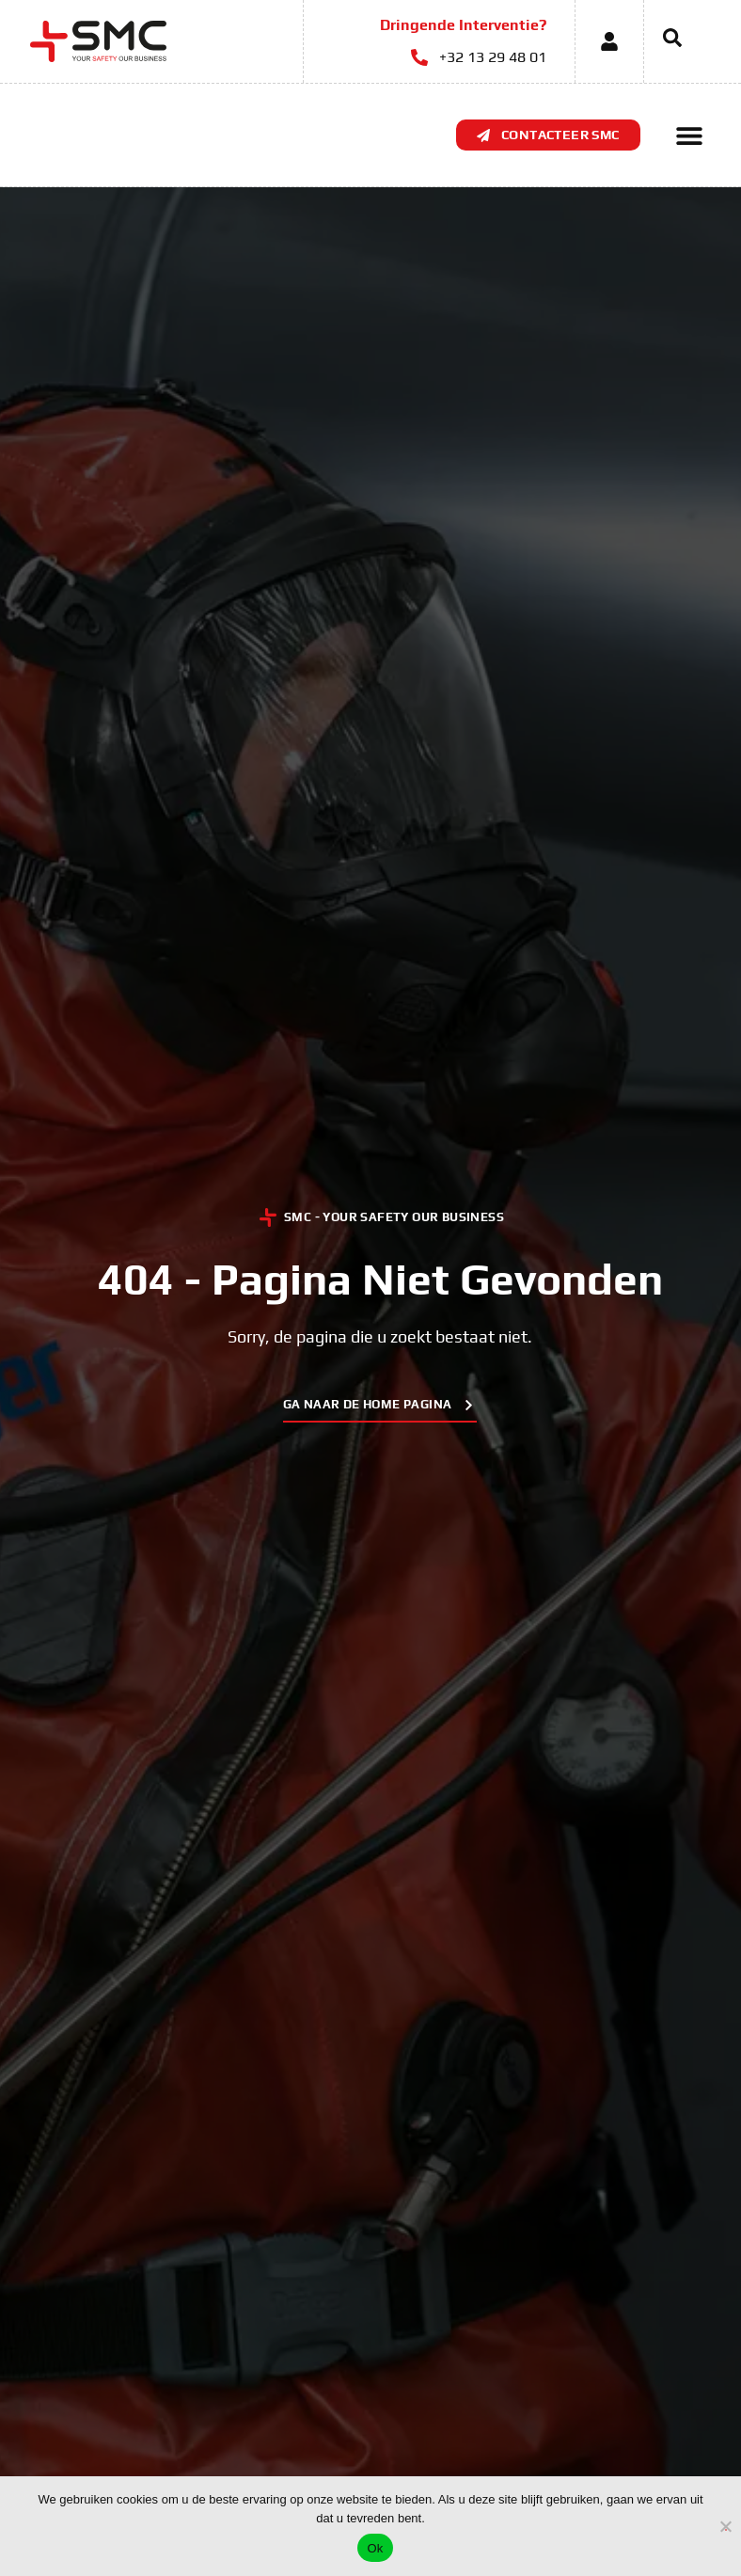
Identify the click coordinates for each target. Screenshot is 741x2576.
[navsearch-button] (663, 41)
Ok (375, 2548)
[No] (726, 2524)
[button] (690, 135)
